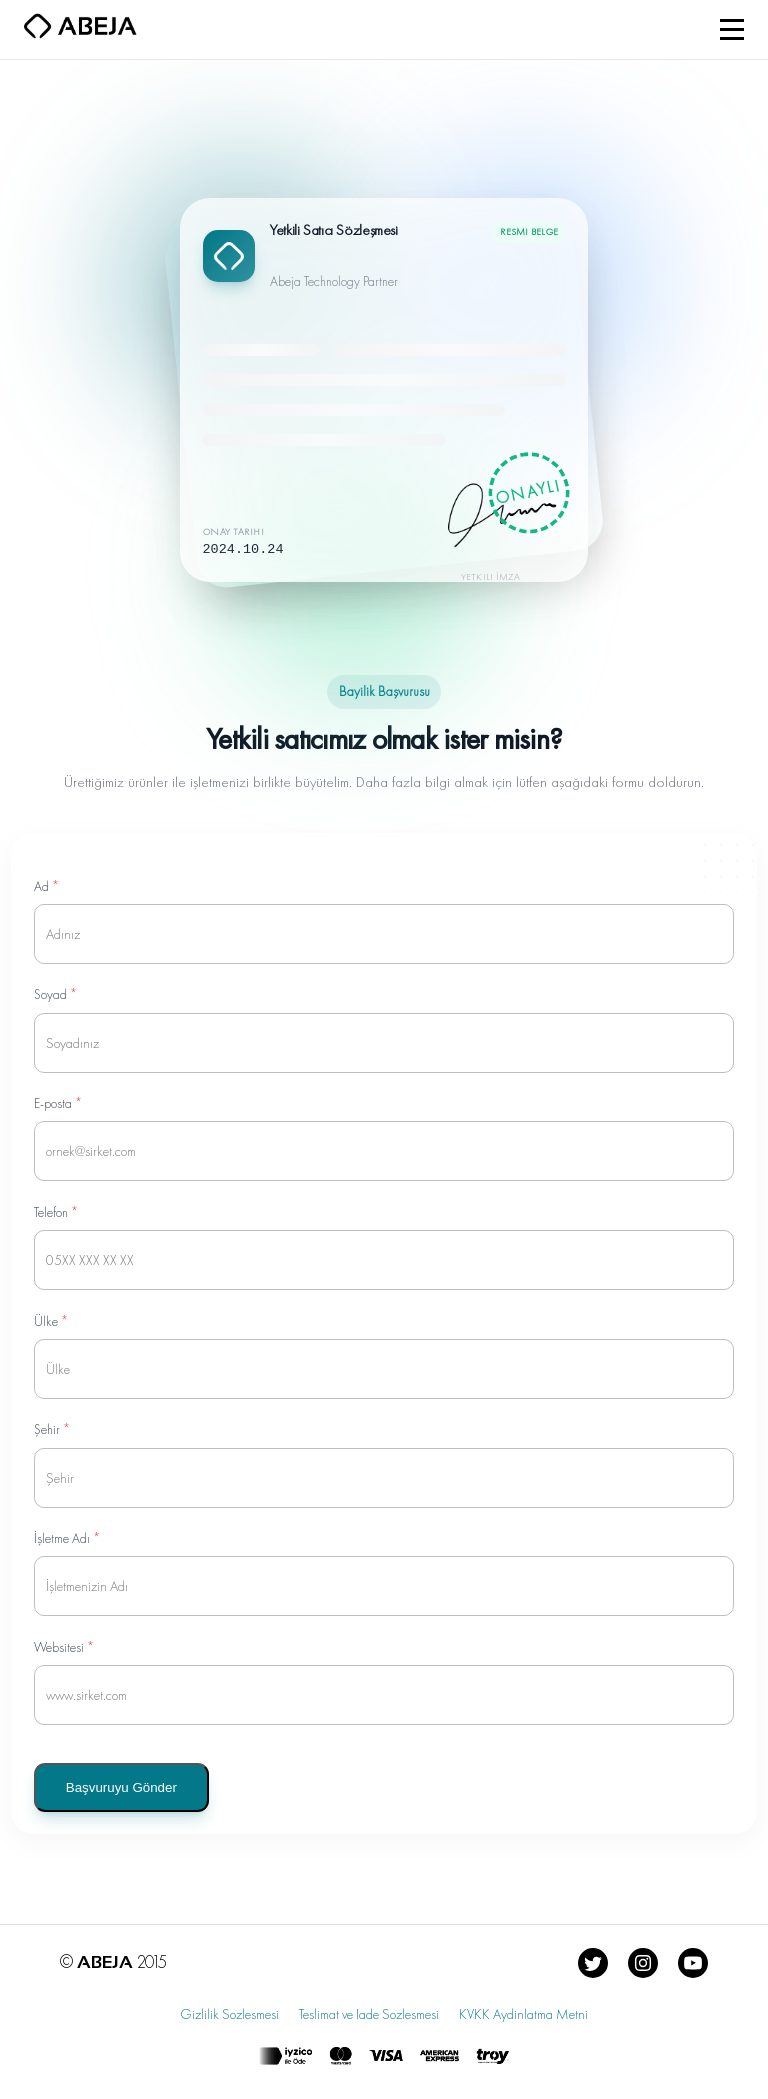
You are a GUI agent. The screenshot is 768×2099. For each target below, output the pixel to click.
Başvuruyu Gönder (121, 1787)
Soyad (55, 994)
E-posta (58, 1103)
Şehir (52, 1429)
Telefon (56, 1212)
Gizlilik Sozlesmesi (229, 2014)
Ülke (51, 1321)
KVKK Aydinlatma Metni (523, 2014)
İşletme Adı (67, 1538)
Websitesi (64, 1647)
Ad (46, 886)
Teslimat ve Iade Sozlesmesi (369, 2014)
